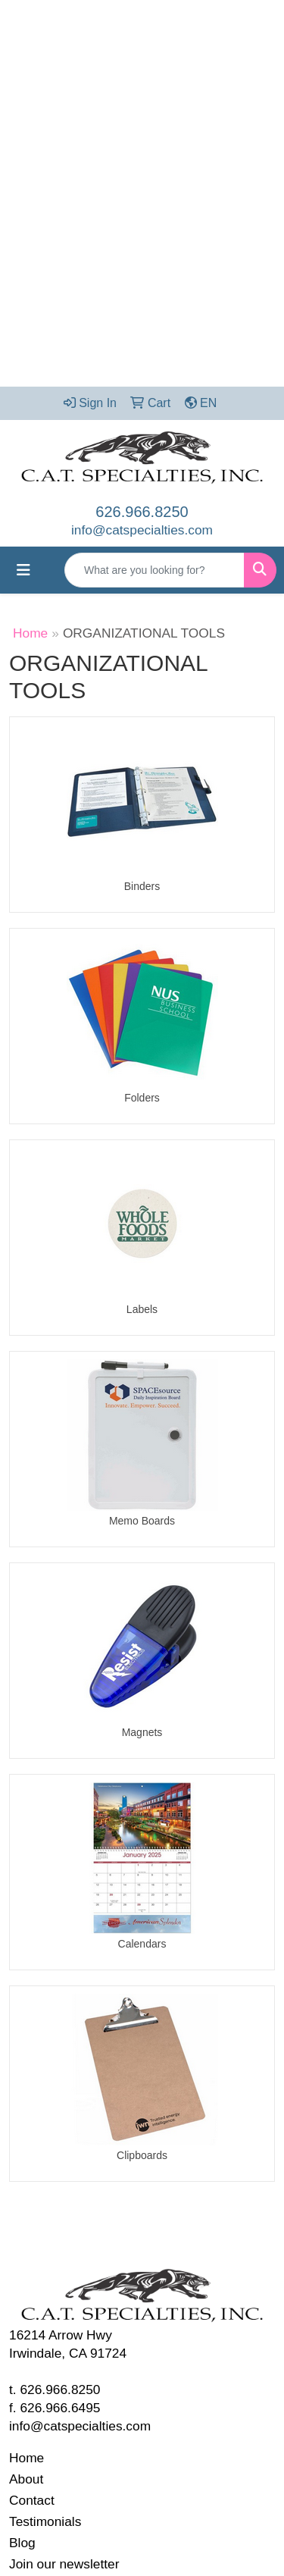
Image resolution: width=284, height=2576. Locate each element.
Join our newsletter (64, 2563)
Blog (22, 2542)
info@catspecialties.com (142, 529)
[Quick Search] (154, 570)
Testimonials (45, 2521)
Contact (32, 2500)
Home (30, 633)
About (26, 2479)
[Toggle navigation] (23, 570)
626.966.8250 (141, 511)
